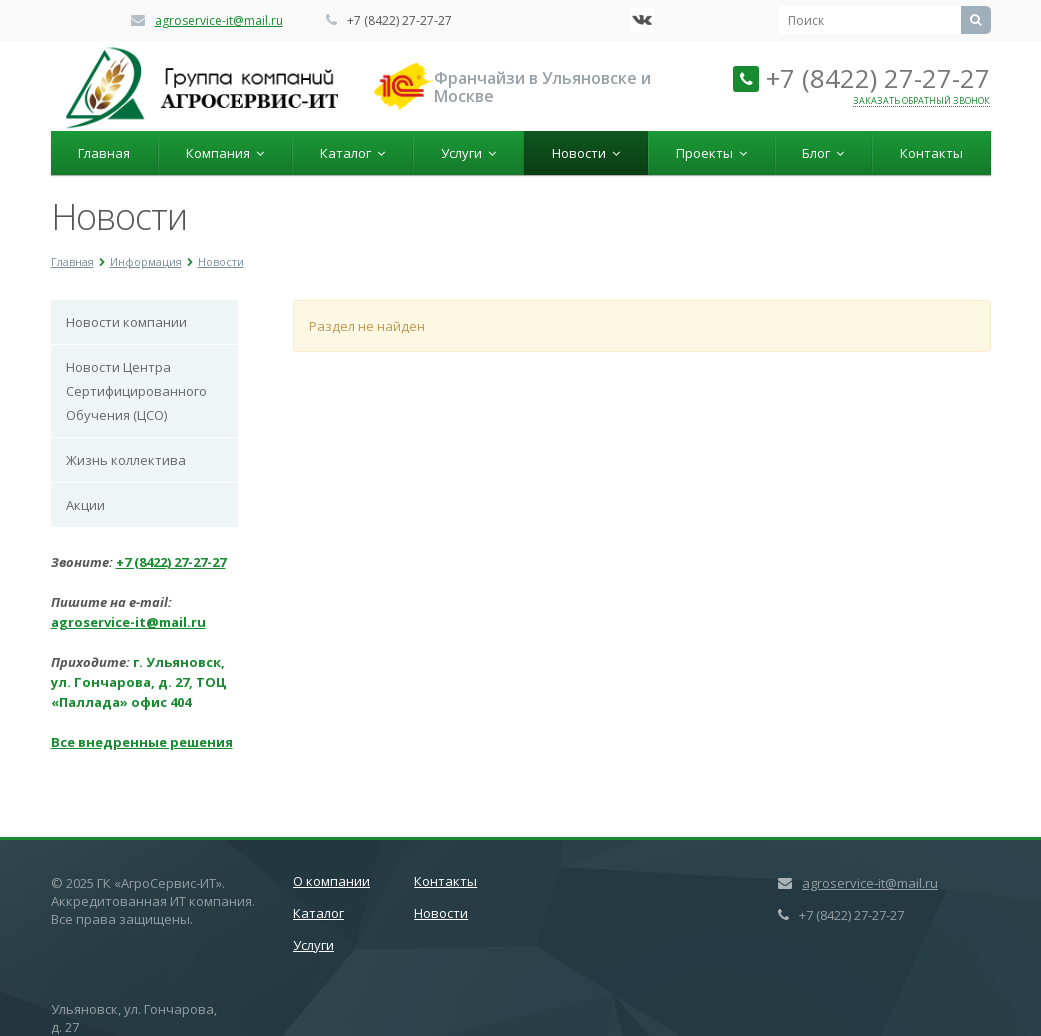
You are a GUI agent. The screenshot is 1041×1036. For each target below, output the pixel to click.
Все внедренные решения (142, 742)
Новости (586, 153)
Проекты (711, 153)
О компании (331, 881)
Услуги (468, 153)
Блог (823, 153)
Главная (104, 153)
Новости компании (126, 322)
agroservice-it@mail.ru (219, 20)
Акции (85, 505)
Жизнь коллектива (126, 460)
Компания (225, 153)
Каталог (352, 153)
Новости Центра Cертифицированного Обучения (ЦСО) (136, 391)
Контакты (931, 153)
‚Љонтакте (642, 20)
